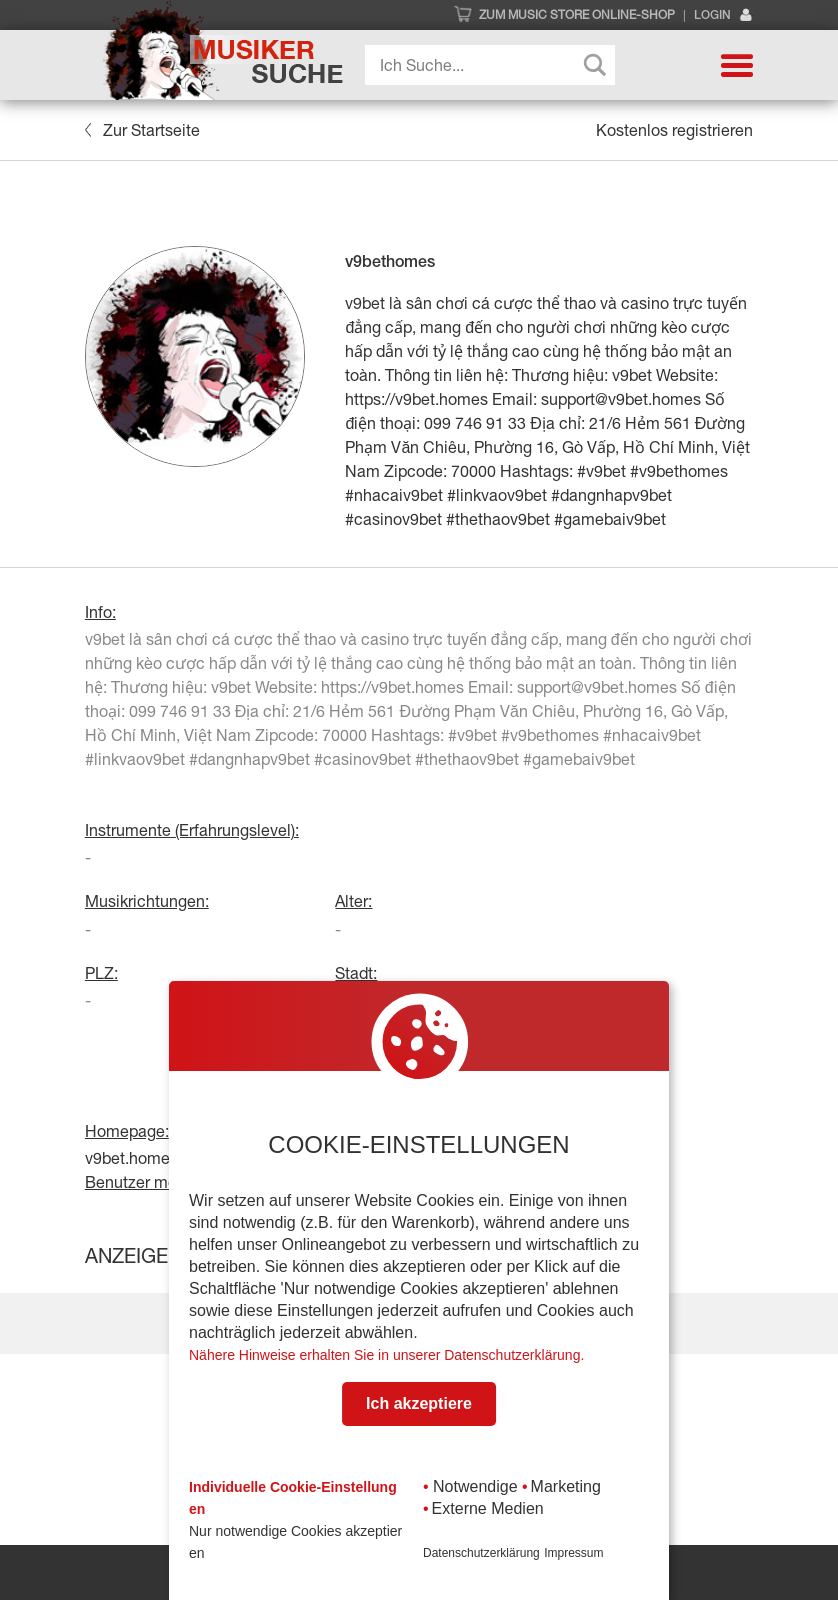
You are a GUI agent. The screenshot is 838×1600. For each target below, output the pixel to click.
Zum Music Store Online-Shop (577, 15)
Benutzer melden (146, 1182)
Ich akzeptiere (419, 1403)
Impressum (573, 1553)
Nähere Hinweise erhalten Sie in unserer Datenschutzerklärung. (386, 1355)
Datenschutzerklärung (481, 1553)
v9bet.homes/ (134, 1158)
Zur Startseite (142, 130)
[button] (737, 65)
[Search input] (495, 65)
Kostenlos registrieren (674, 130)
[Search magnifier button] (595, 65)
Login (723, 15)
